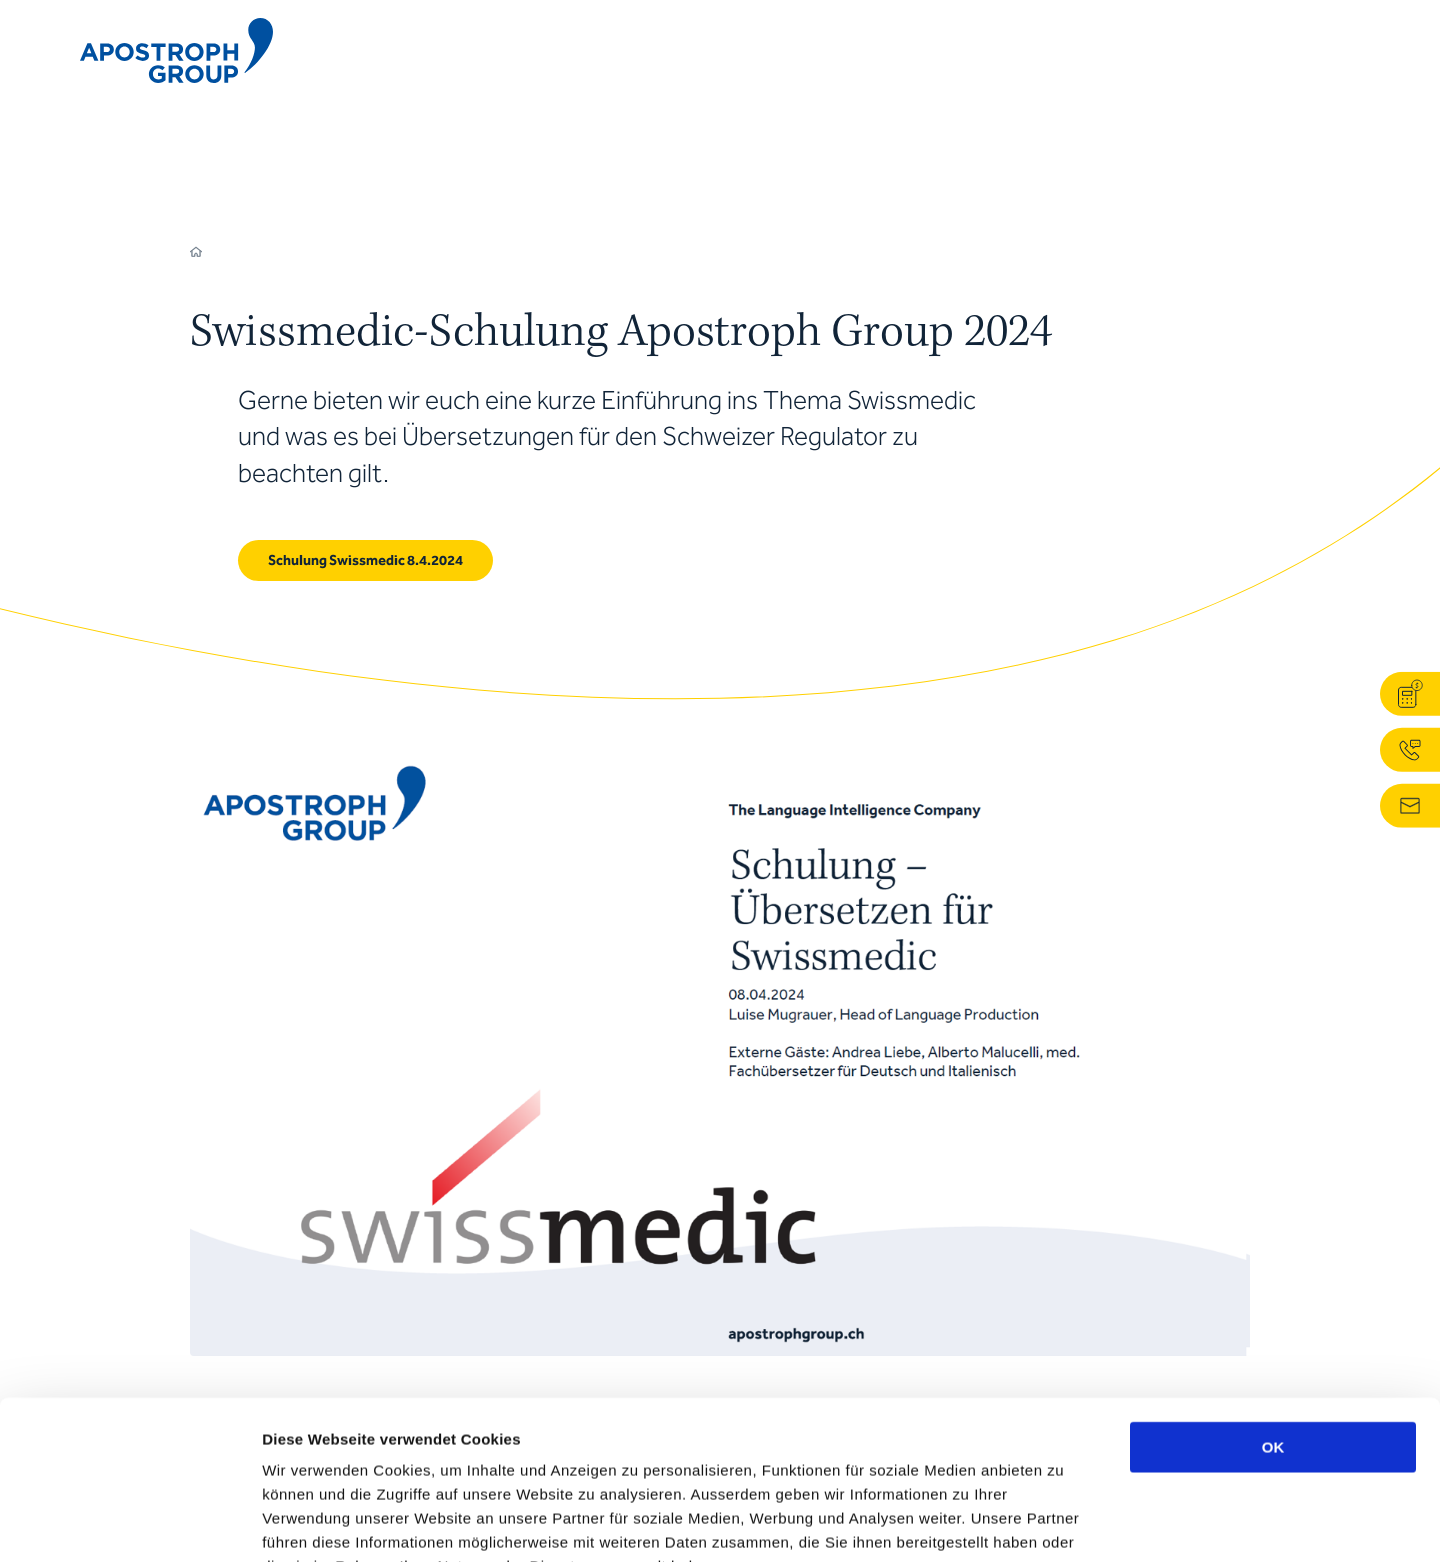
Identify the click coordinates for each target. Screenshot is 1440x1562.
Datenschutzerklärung (715, 1441)
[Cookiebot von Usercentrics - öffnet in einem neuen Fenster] (129, 1523)
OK (1273, 1298)
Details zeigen (1063, 1522)
